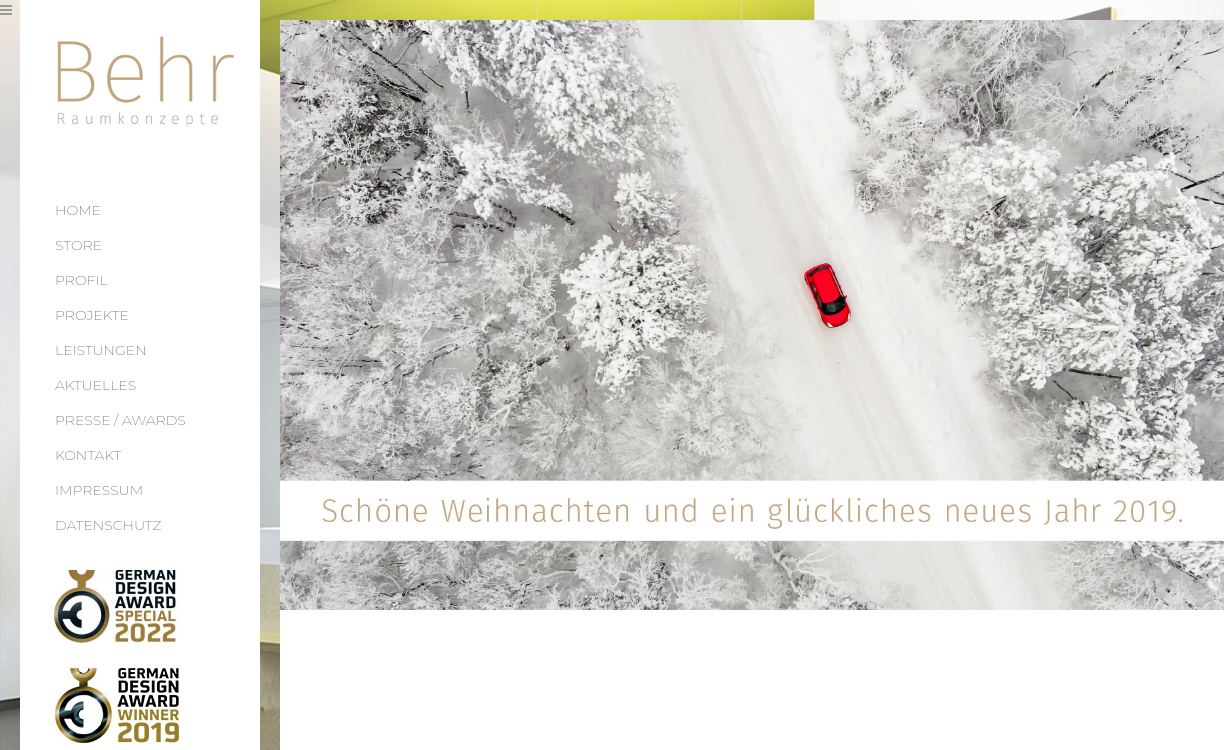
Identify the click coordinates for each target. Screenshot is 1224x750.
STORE (78, 245)
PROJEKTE (92, 315)
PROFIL (81, 280)
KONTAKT (88, 455)
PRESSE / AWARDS (120, 420)
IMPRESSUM (99, 490)
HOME (78, 210)
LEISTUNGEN (101, 350)
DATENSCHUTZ (108, 525)
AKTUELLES (95, 385)
